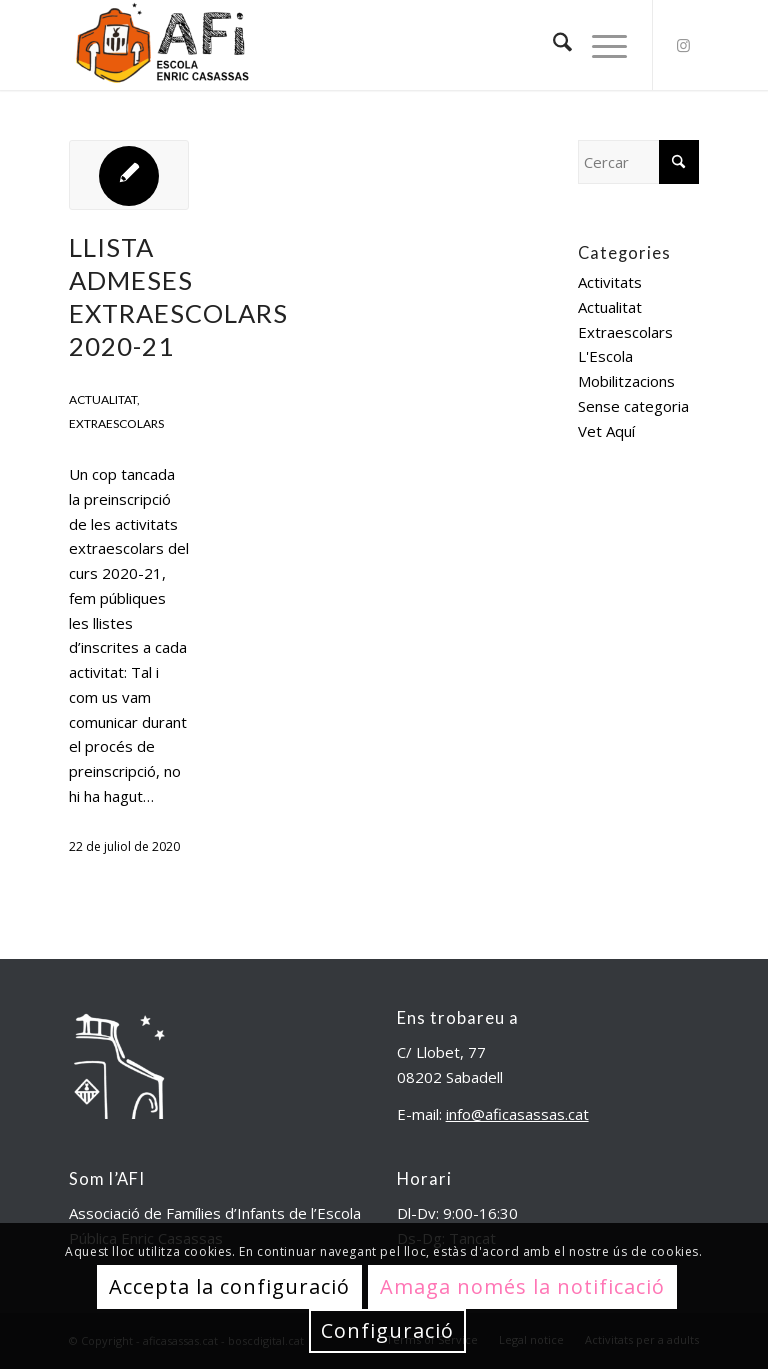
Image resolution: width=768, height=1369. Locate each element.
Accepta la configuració (229, 1286)
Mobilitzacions (626, 381)
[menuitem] (552, 45)
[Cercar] (552, 45)
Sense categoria (633, 406)
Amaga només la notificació (522, 1286)
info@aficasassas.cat (517, 1114)
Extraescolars (116, 423)
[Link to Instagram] (684, 45)
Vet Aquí (606, 431)
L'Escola (605, 356)
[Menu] (599, 45)
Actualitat (103, 399)
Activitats (610, 282)
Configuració (387, 1330)
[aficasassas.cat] (161, 45)
